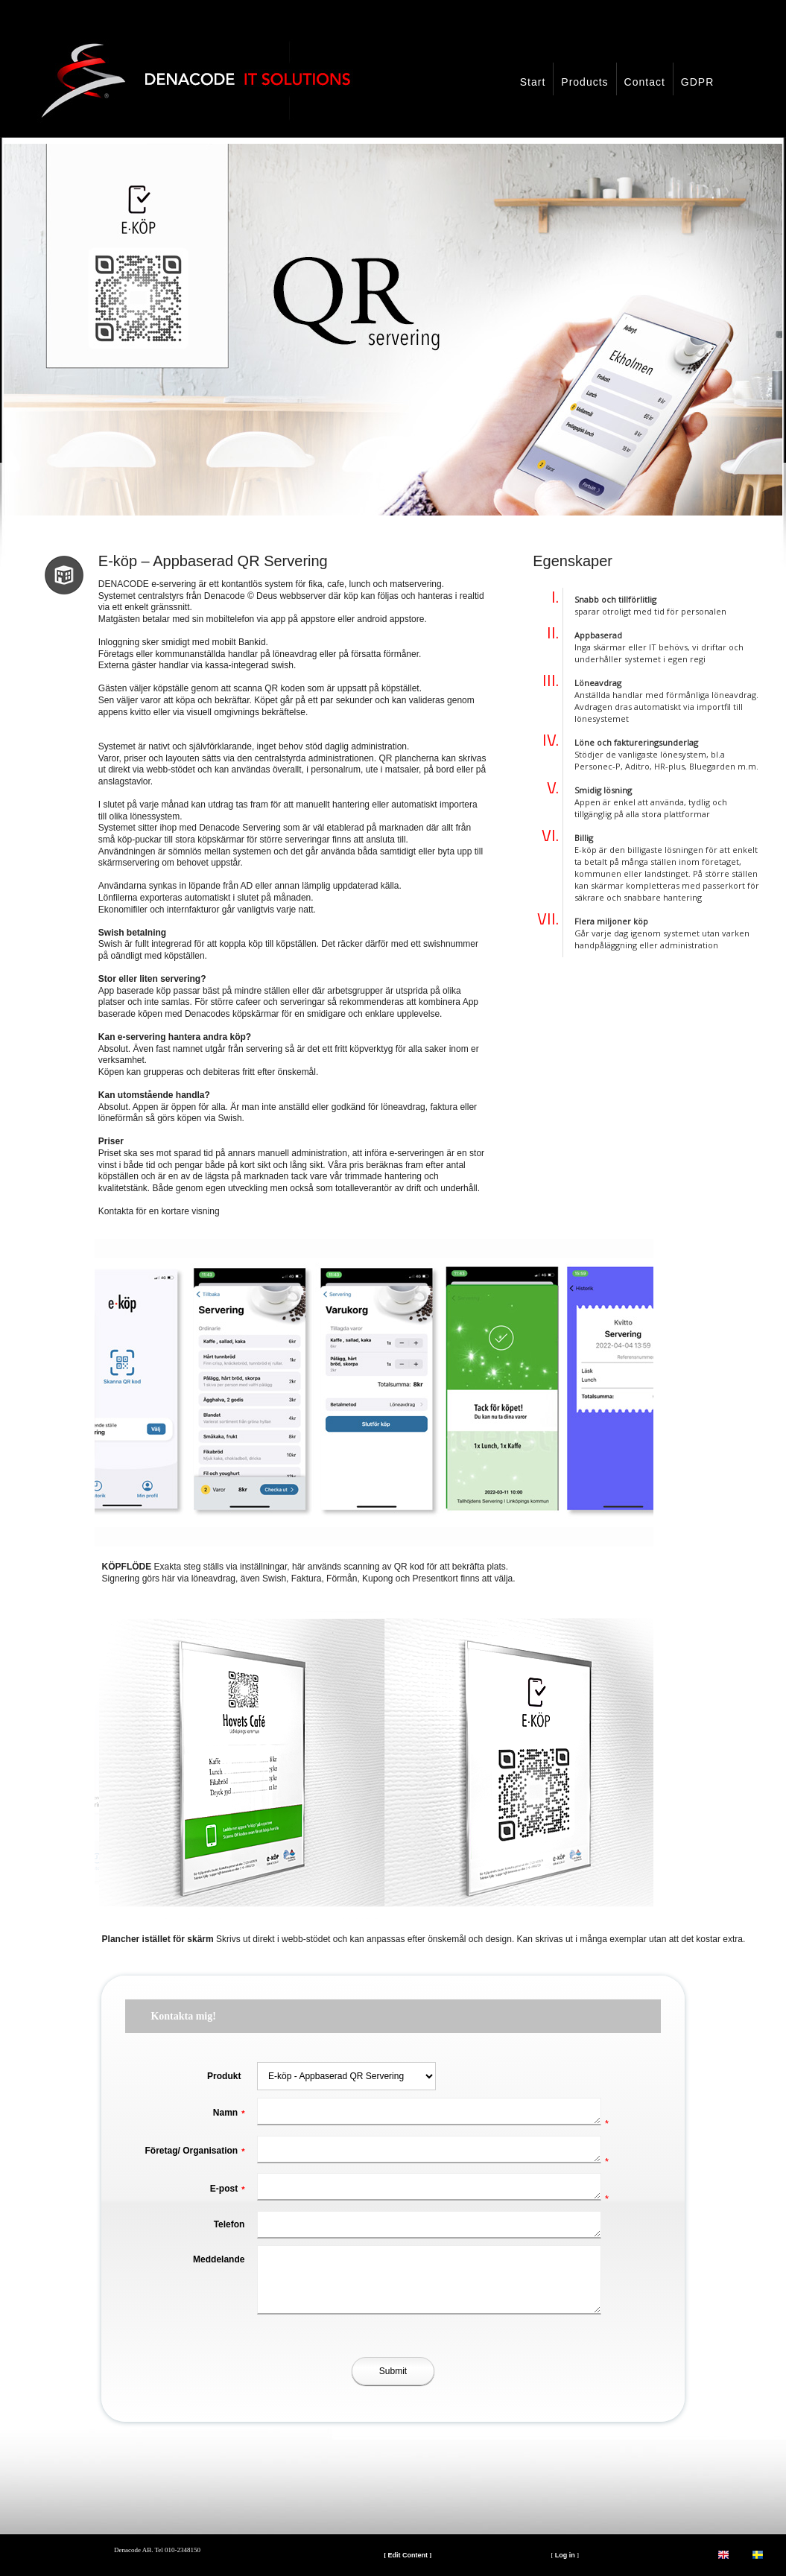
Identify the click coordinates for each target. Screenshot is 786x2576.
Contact (644, 82)
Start (533, 82)
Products (584, 82)
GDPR (697, 82)
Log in (565, 2555)
